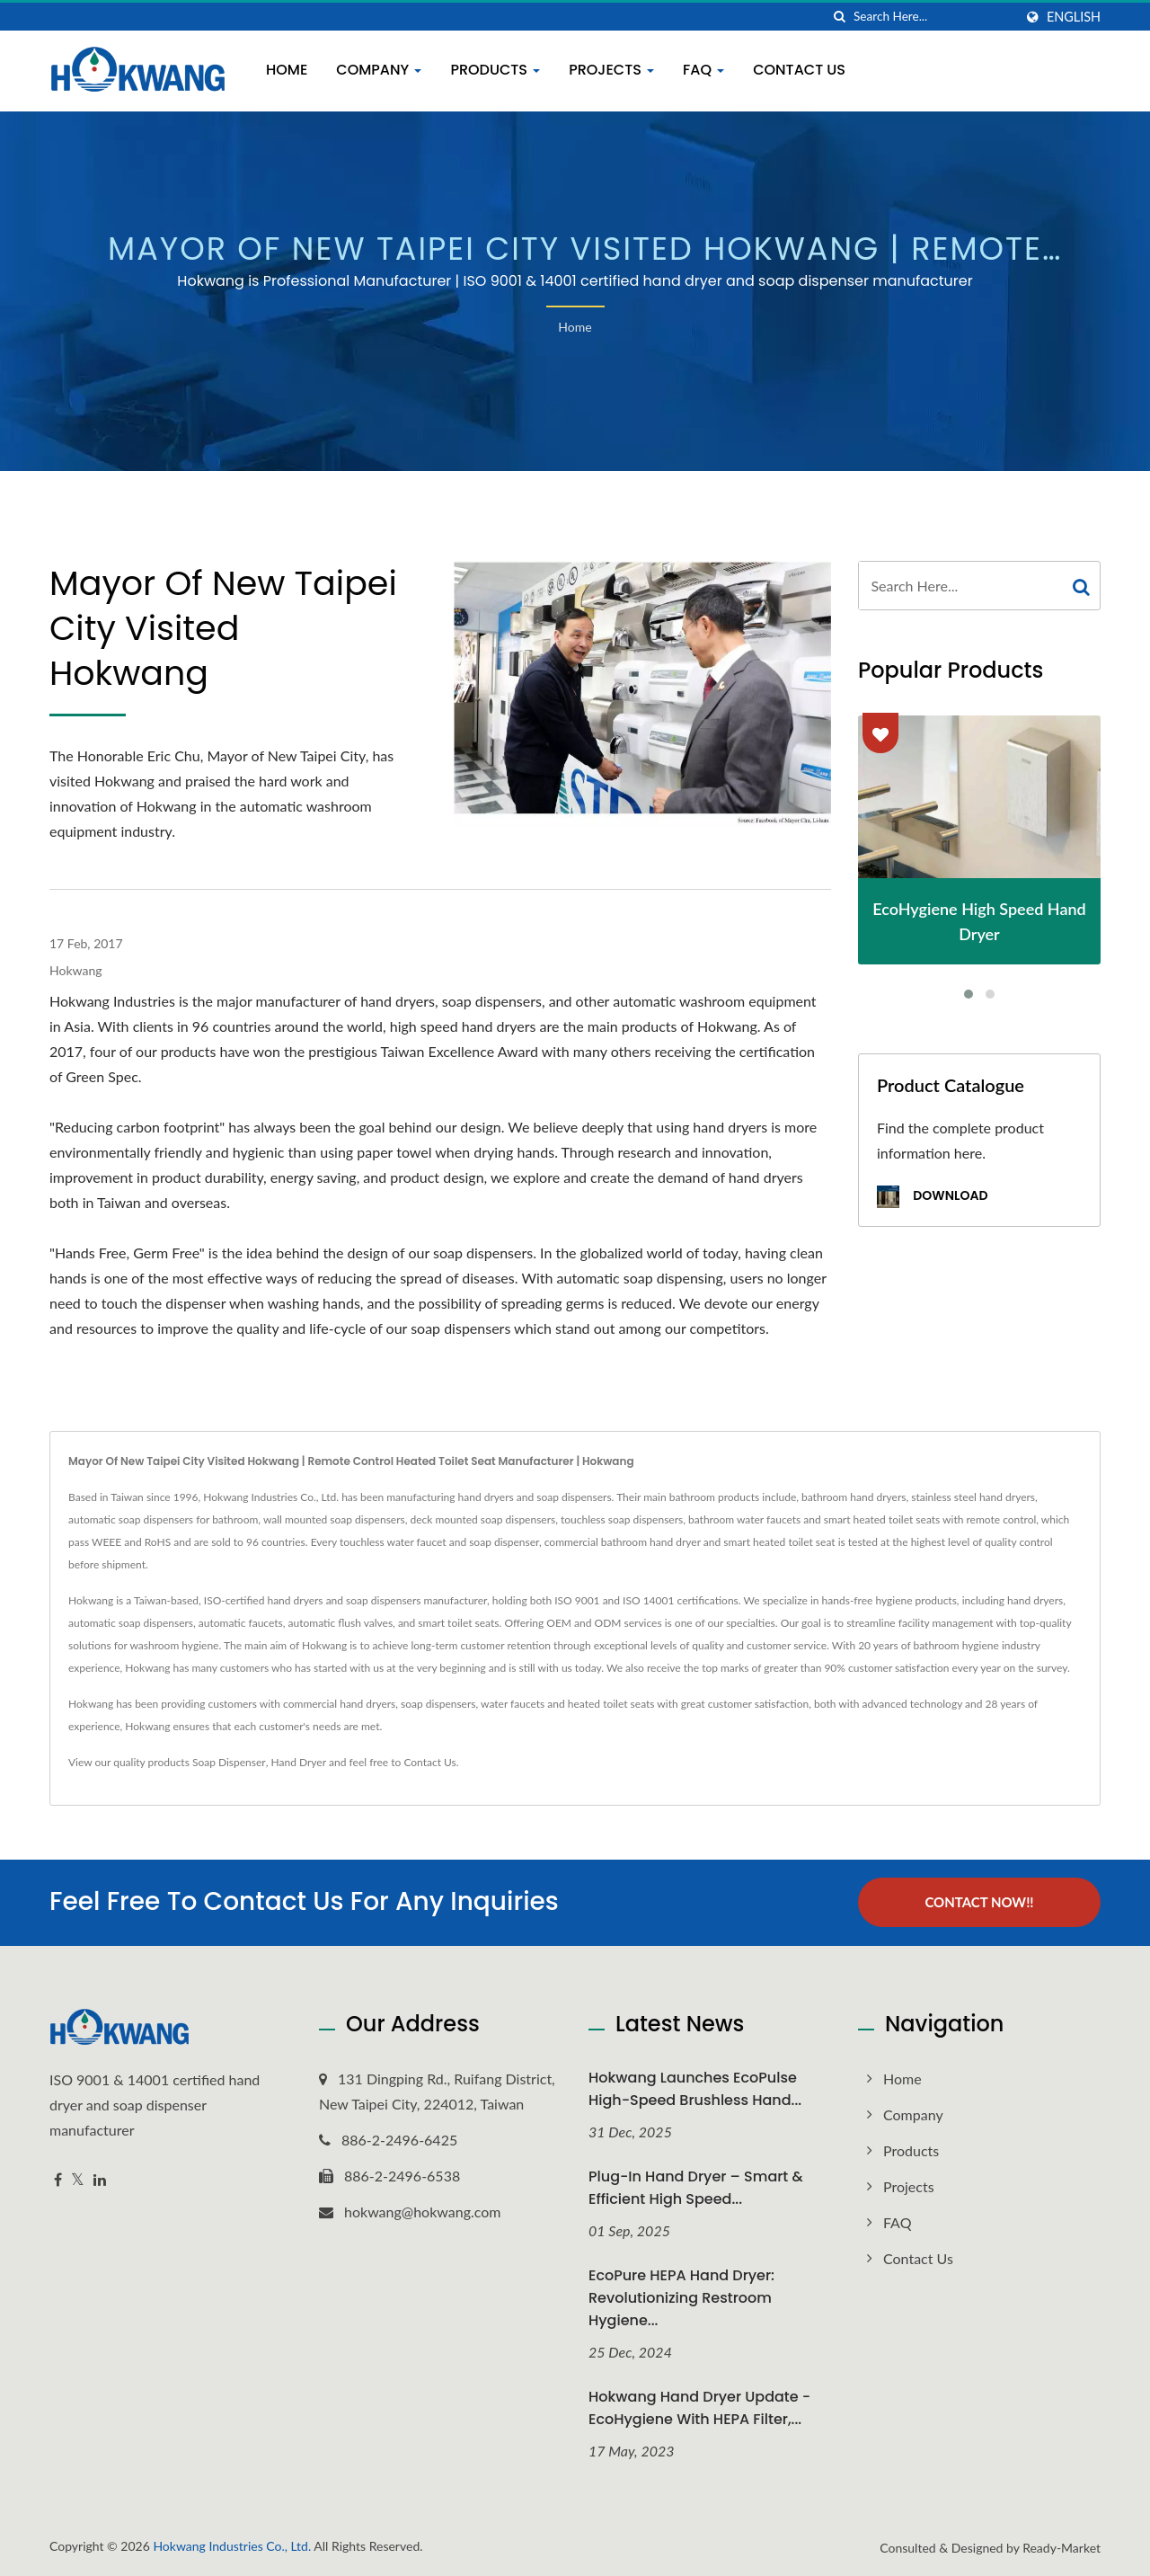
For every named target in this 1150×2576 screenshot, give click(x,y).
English (1074, 17)
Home (286, 69)
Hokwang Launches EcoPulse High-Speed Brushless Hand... (694, 2088)
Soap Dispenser (229, 1762)
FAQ (703, 69)
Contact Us (799, 69)
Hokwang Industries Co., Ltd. (232, 2546)
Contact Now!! (978, 1902)
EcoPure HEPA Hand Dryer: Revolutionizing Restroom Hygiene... (681, 2297)
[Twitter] (77, 2179)
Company (378, 69)
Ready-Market (1061, 2547)
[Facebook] (58, 2179)
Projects (611, 69)
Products (495, 69)
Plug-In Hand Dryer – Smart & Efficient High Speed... (695, 2186)
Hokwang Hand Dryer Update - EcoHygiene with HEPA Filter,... (699, 2407)
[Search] (933, 16)
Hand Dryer (299, 1762)
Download (932, 1197)
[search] (840, 16)
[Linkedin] (99, 2179)
